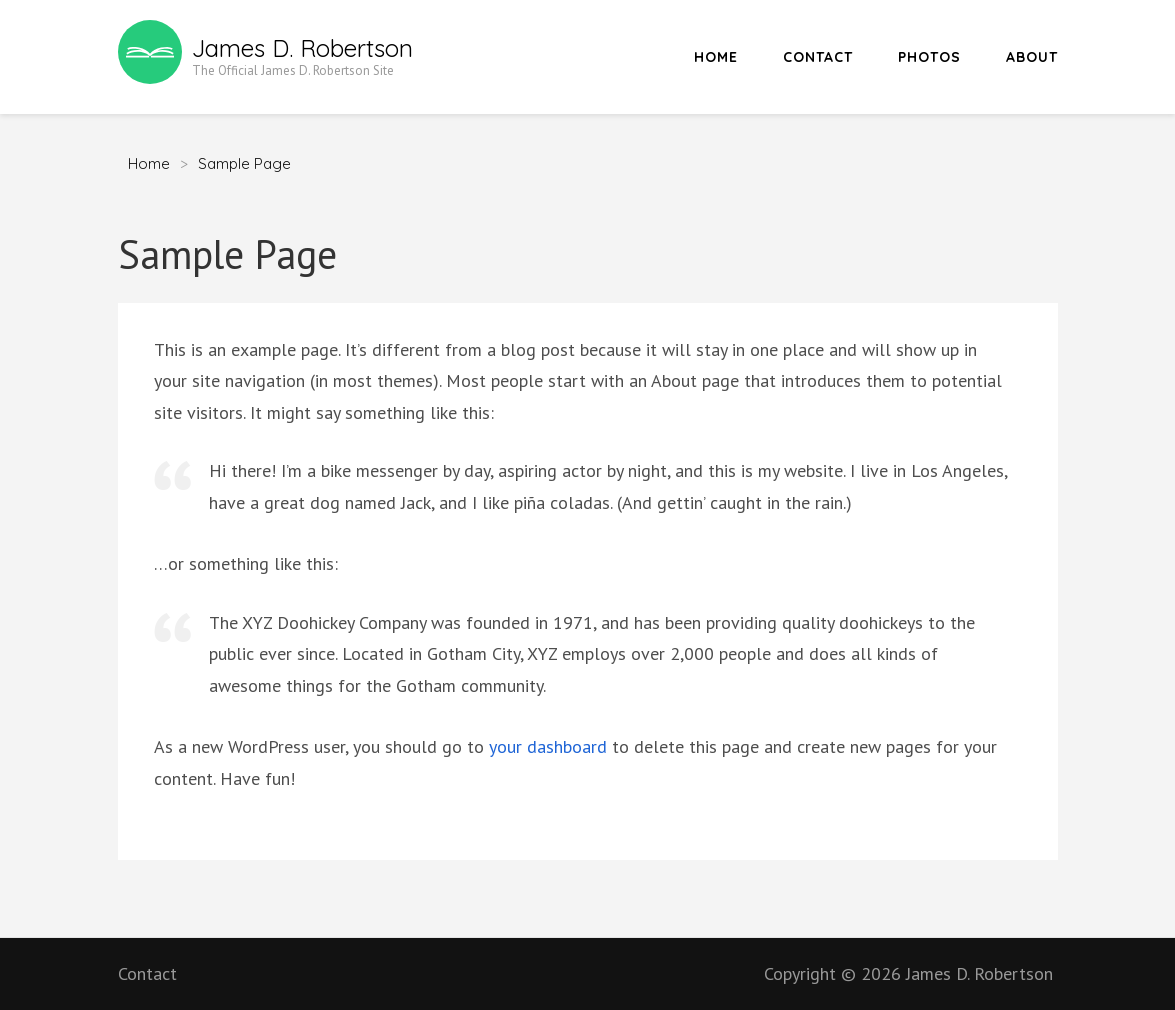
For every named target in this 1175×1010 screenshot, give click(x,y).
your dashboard (548, 746)
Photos (929, 57)
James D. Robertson (302, 48)
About (1032, 57)
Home (716, 57)
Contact (818, 57)
